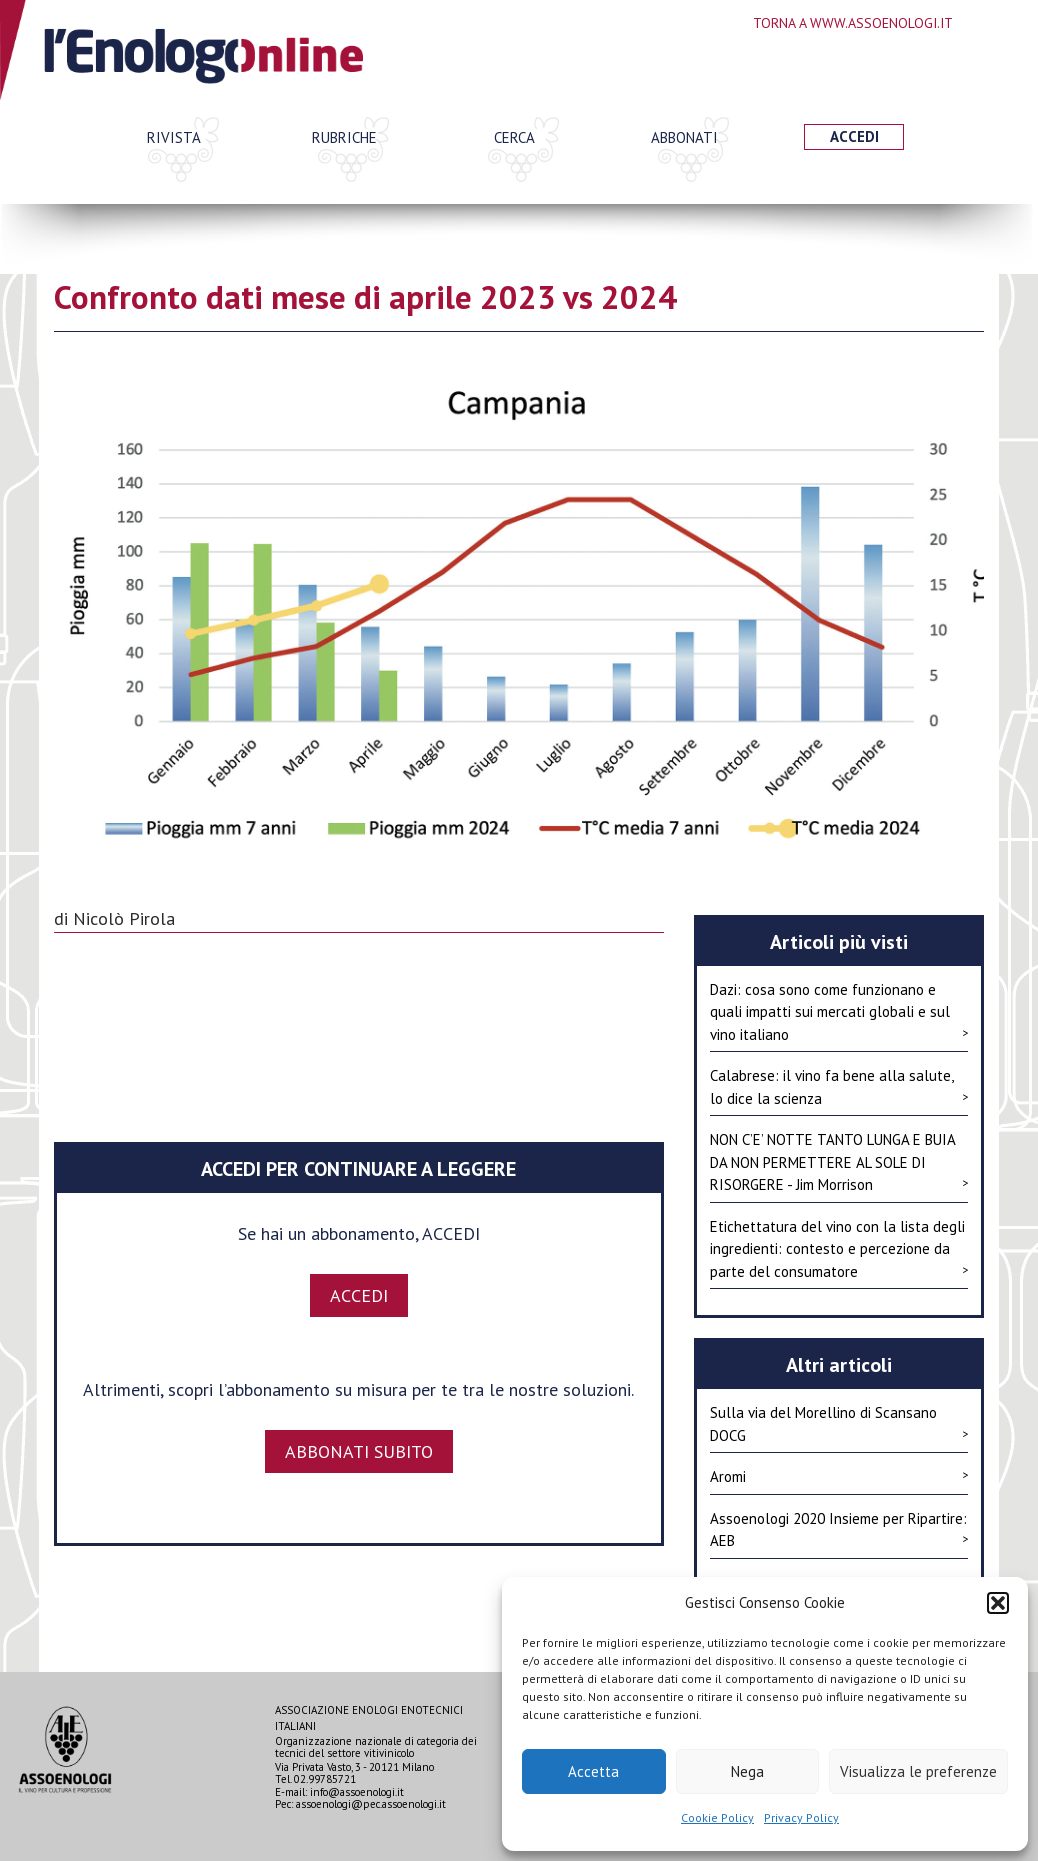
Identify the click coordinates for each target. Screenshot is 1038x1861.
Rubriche (344, 137)
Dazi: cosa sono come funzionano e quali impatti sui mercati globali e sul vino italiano (839, 1012)
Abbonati (684, 137)
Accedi (854, 136)
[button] (998, 1603)
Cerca (514, 137)
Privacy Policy (801, 1817)
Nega (747, 1771)
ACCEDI (359, 1295)
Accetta (593, 1771)
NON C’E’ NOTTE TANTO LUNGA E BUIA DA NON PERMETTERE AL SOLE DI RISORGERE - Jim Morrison (839, 1162)
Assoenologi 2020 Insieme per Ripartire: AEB (839, 1530)
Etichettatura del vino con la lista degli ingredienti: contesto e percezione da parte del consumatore (839, 1249)
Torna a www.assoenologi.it (853, 23)
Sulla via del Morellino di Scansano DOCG (839, 1424)
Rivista (174, 137)
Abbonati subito (359, 1451)
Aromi (839, 1476)
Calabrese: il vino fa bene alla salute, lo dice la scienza (839, 1087)
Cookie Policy (717, 1817)
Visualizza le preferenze (918, 1771)
